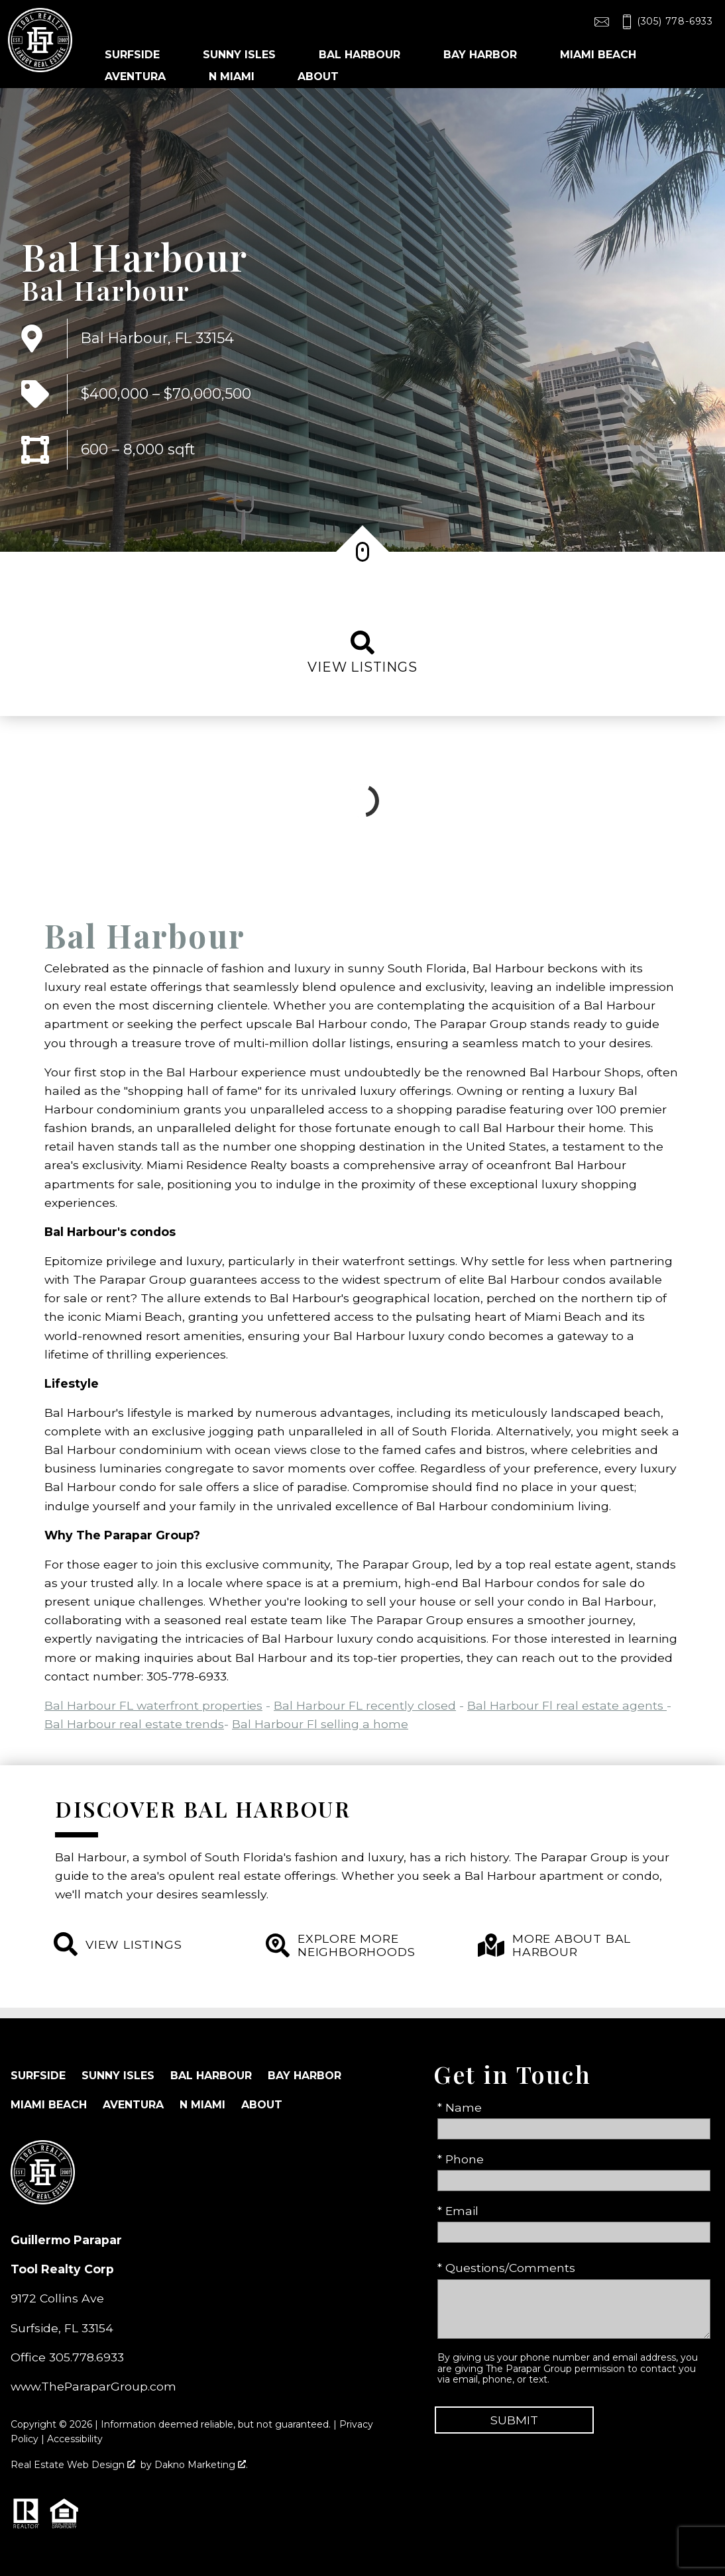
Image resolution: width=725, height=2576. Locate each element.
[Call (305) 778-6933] (665, 21)
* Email (457, 2211)
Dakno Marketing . (201, 2465)
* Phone (460, 2159)
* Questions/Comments (506, 2268)
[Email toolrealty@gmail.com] (601, 21)
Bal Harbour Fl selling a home (320, 1724)
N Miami (202, 2104)
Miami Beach (49, 2104)
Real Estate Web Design (73, 2465)
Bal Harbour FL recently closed (365, 1705)
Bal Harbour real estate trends (134, 1724)
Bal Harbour (106, 290)
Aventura (133, 2104)
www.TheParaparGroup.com (93, 2386)
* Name (459, 2107)
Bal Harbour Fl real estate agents (567, 1705)
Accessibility (75, 2439)
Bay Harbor (304, 2075)
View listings (362, 653)
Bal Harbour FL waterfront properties (153, 1705)
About (261, 2104)
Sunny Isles (118, 2075)
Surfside (38, 2075)
